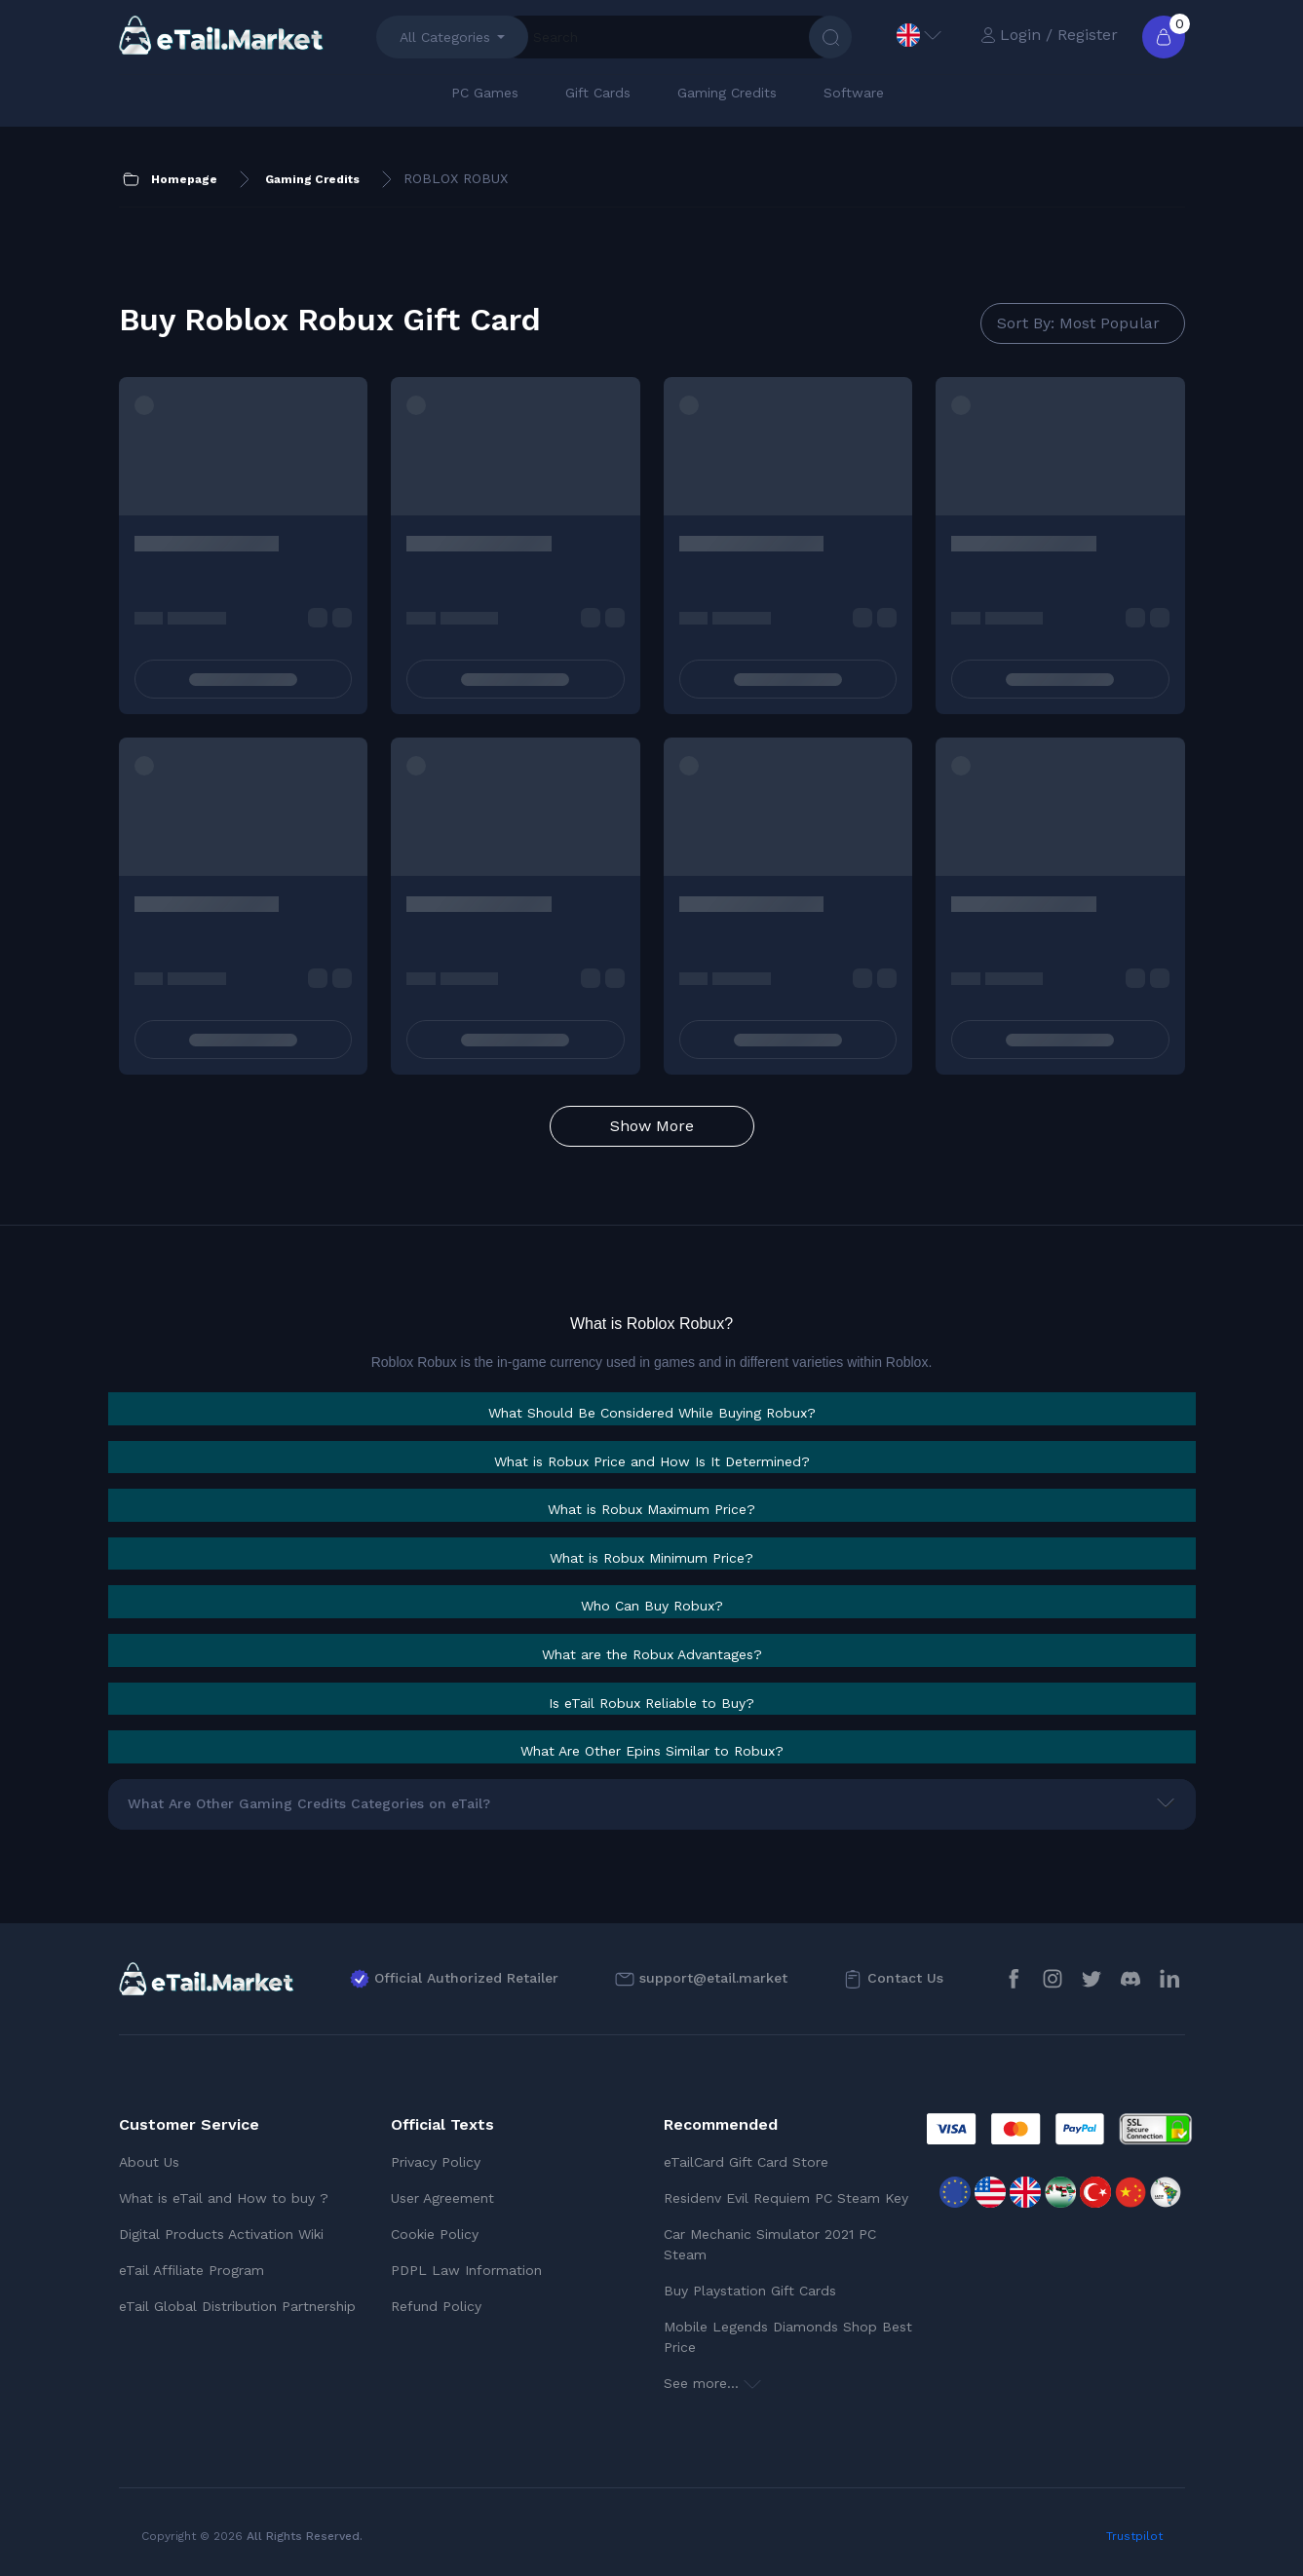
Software (854, 92)
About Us (149, 2162)
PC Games (484, 92)
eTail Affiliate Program (191, 2270)
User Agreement (442, 2198)
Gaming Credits (727, 92)
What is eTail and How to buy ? (223, 2198)
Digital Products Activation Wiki (221, 2234)
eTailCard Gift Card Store (746, 2162)
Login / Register (1049, 34)
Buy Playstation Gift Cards (750, 2290)
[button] (652, 1413)
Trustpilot (1134, 2536)
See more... (712, 2383)
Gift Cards (598, 92)
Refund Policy (436, 2306)
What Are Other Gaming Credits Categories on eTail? (309, 1803)
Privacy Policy (435, 2162)
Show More (652, 1126)
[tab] (652, 1408)
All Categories (445, 37)
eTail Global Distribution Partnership (237, 2306)
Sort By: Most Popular (1078, 323)
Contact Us (905, 1978)
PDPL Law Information (466, 2270)
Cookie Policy (435, 2234)
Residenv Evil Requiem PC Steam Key (786, 2198)
